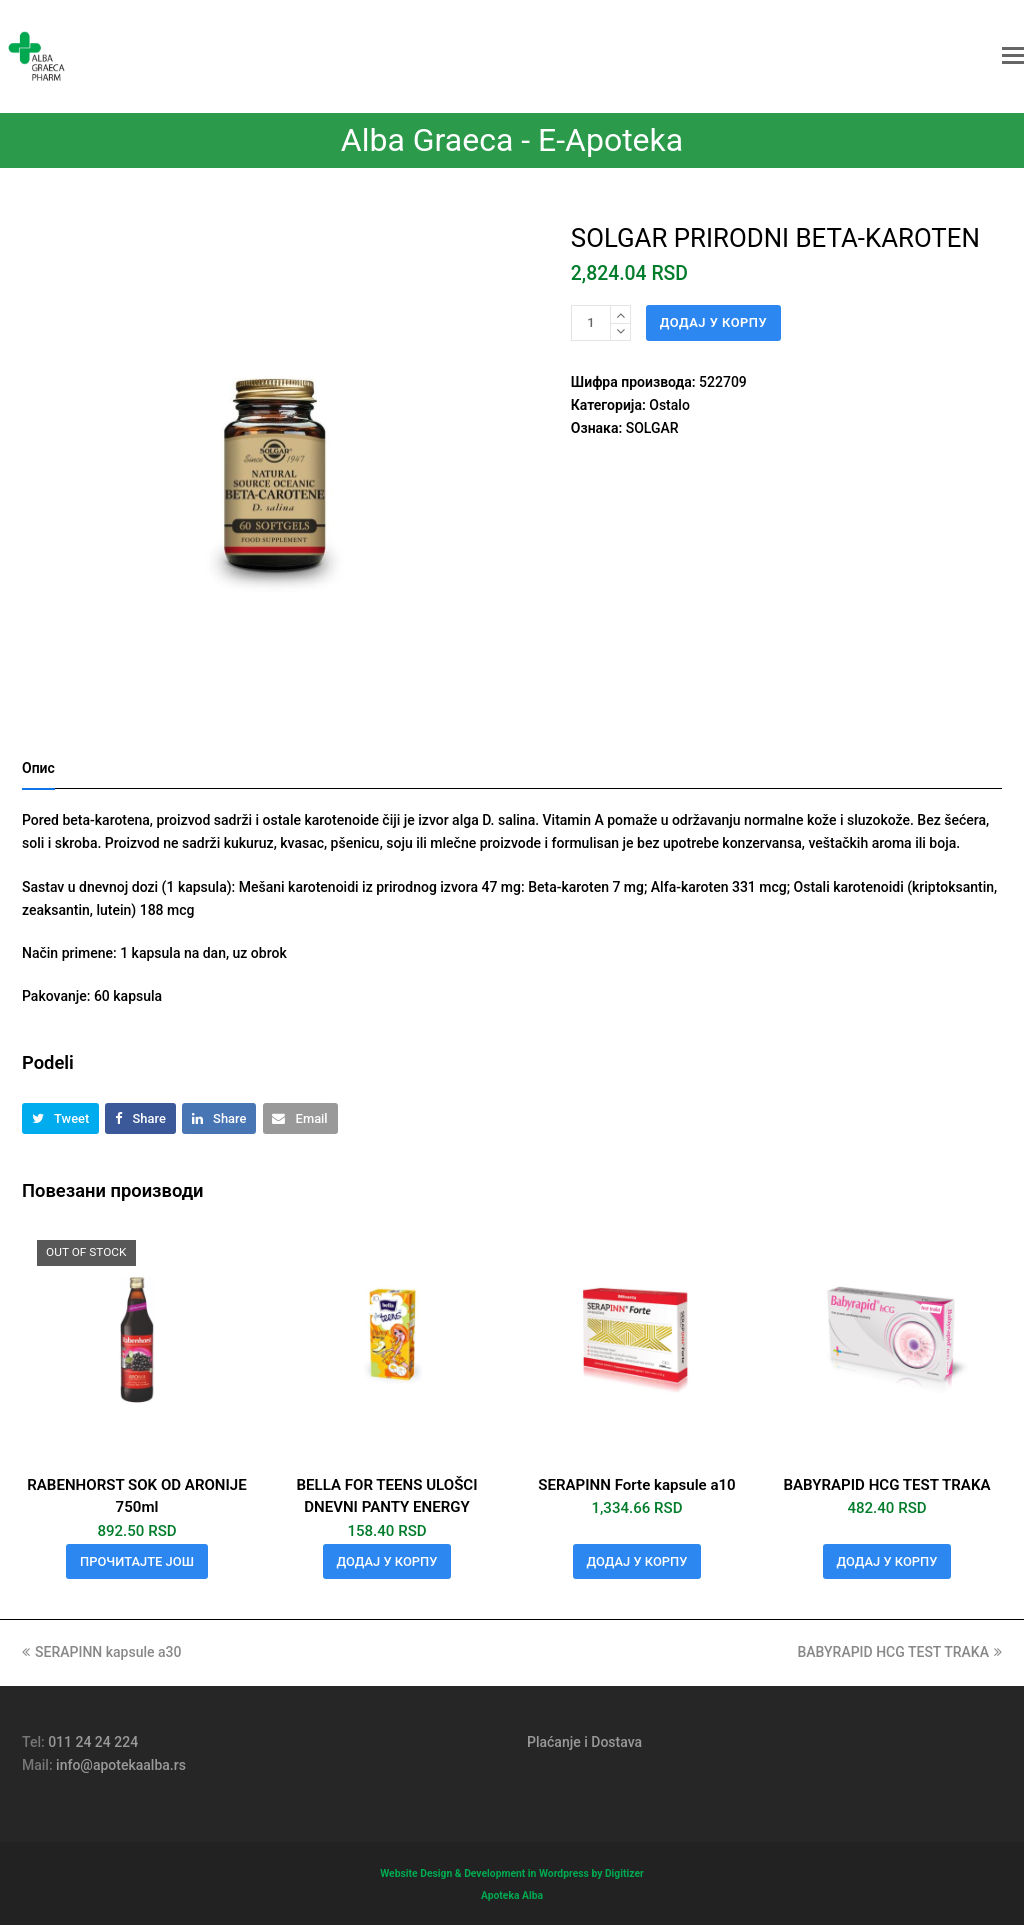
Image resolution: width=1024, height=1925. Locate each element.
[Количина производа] (591, 323)
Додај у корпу (713, 322)
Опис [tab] (38, 768)
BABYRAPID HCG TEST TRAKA (899, 1652)
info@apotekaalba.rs (121, 1765)
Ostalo (669, 405)
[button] (1013, 56)
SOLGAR (652, 428)
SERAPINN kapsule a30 (101, 1652)
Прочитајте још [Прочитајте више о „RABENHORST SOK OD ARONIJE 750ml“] (137, 1561)
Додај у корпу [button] (387, 1561)
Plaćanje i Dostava (584, 1742)
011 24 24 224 (93, 1742)
